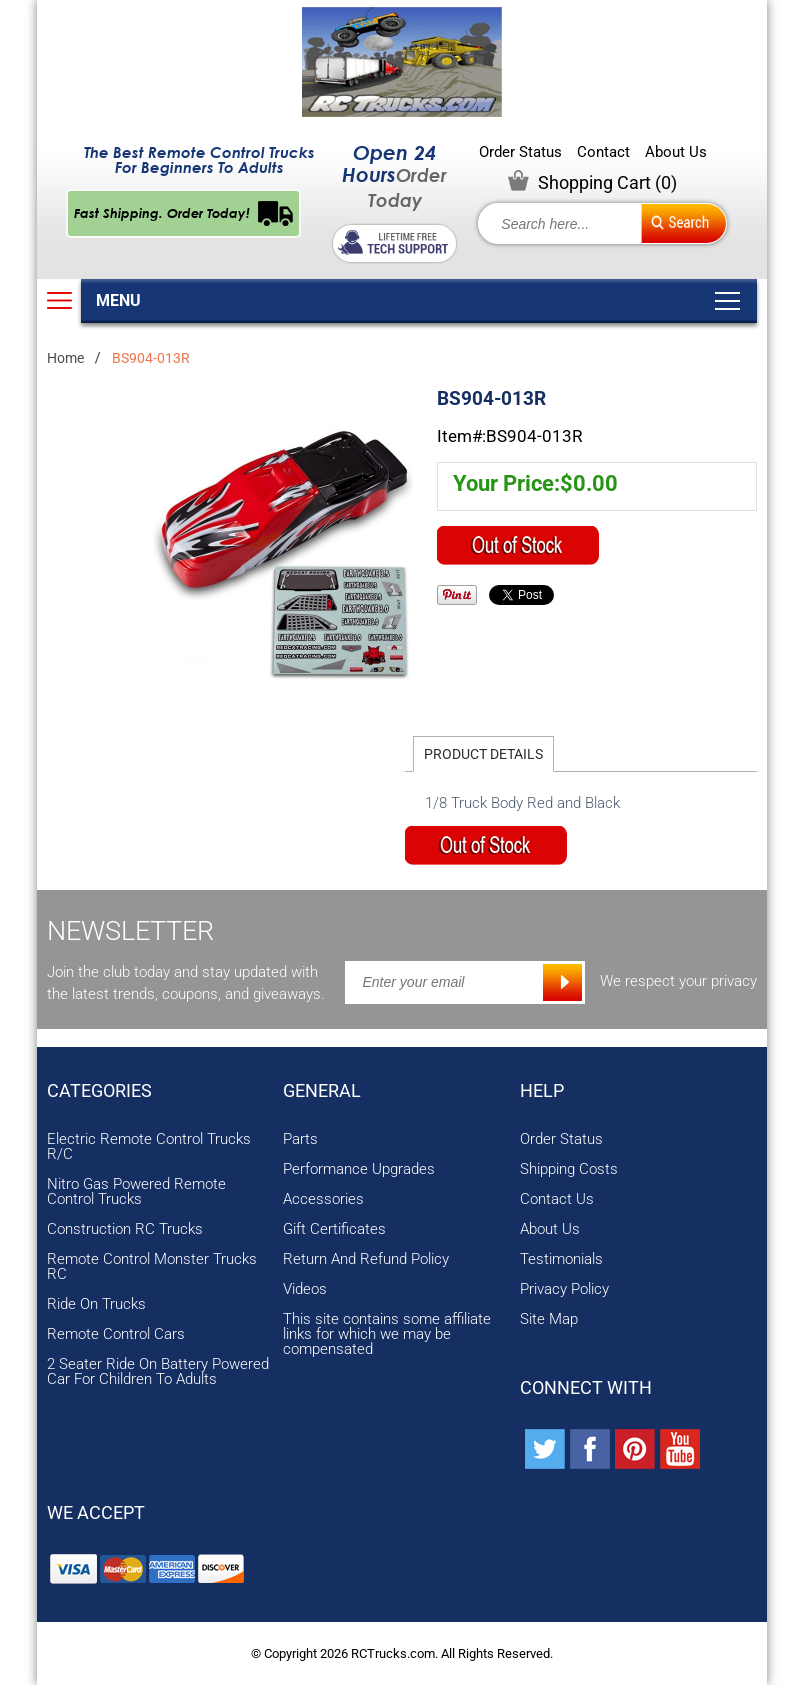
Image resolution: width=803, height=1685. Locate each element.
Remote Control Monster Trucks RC (152, 1267)
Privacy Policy (564, 1289)
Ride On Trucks (96, 1304)
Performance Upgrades (359, 1169)
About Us (676, 152)
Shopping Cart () (607, 182)
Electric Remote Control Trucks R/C (149, 1147)
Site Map (549, 1319)
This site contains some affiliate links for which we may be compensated (387, 1334)
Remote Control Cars (116, 1334)
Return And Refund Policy (366, 1259)
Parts (300, 1139)
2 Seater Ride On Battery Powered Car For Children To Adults (158, 1372)
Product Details (483, 754)
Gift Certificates (334, 1229)
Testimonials (561, 1259)
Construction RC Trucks (125, 1229)
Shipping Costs (569, 1169)
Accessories (323, 1199)
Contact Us (557, 1199)
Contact (603, 152)
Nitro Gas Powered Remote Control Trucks (136, 1192)
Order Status (520, 152)
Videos (305, 1289)
